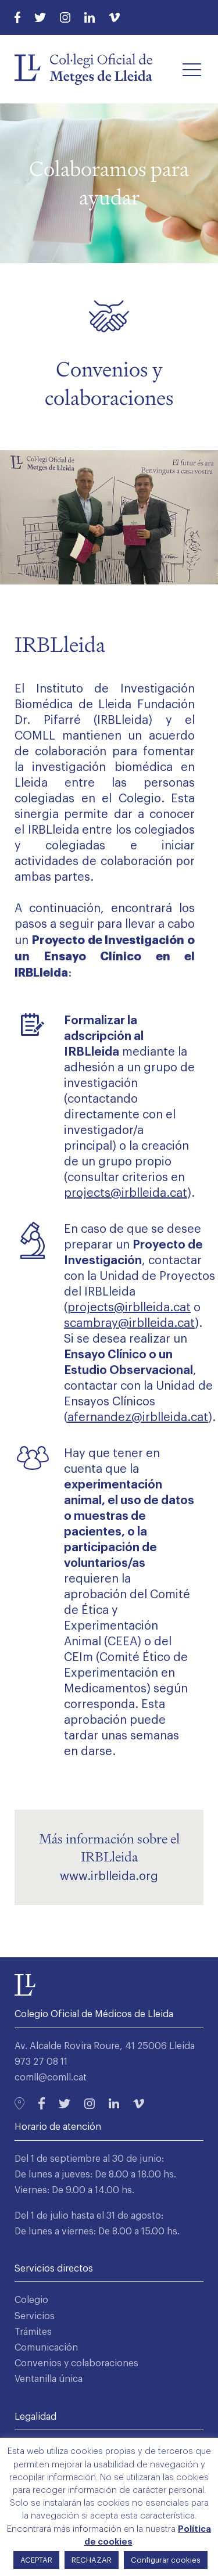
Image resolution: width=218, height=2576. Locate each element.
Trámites (33, 2332)
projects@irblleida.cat (129, 1308)
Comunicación (46, 2347)
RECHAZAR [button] (92, 2560)
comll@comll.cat (51, 2077)
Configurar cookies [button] (166, 2560)
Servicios (35, 2316)
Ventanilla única (49, 2379)
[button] (191, 69)
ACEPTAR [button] (36, 2560)
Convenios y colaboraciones (76, 2363)
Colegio (31, 2300)
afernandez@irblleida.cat (137, 1417)
